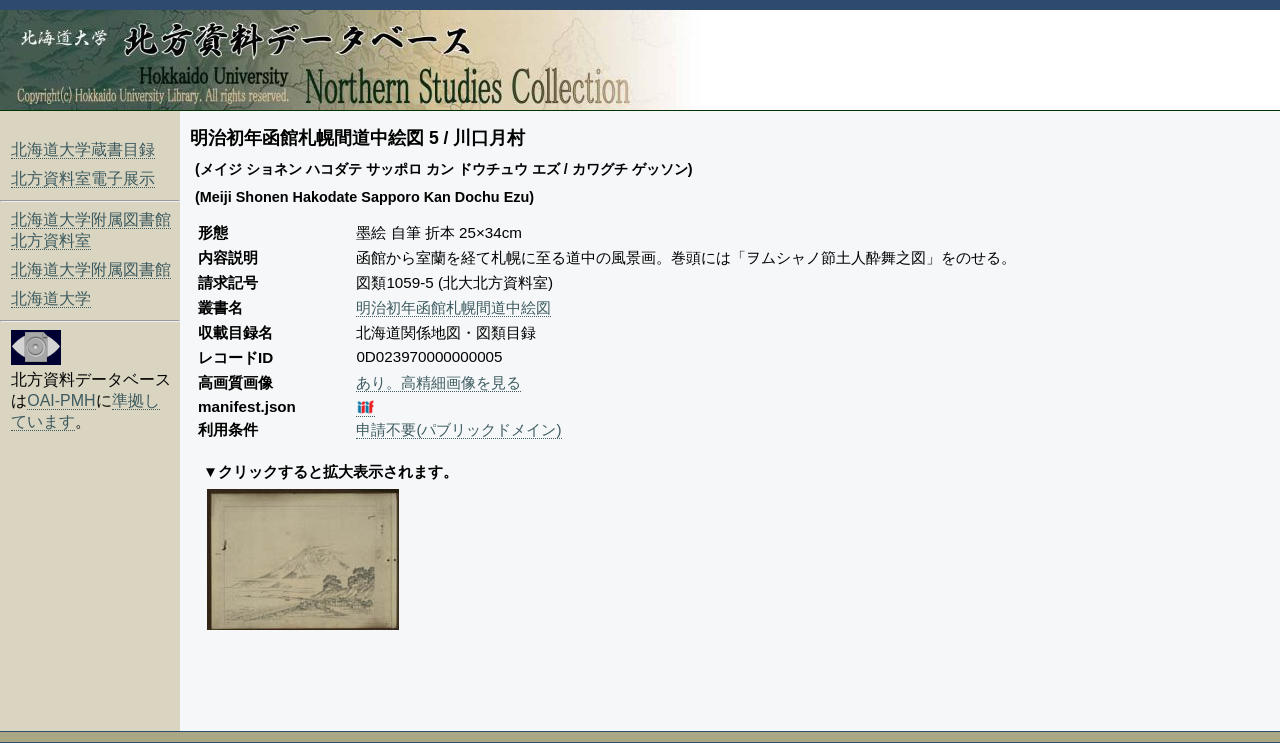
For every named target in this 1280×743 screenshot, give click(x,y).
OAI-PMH (61, 400)
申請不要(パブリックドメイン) (458, 429)
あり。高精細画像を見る (438, 382)
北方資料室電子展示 (83, 178)
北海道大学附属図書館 (91, 269)
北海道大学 (51, 298)
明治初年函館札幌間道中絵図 (453, 307)
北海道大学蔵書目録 (83, 149)
